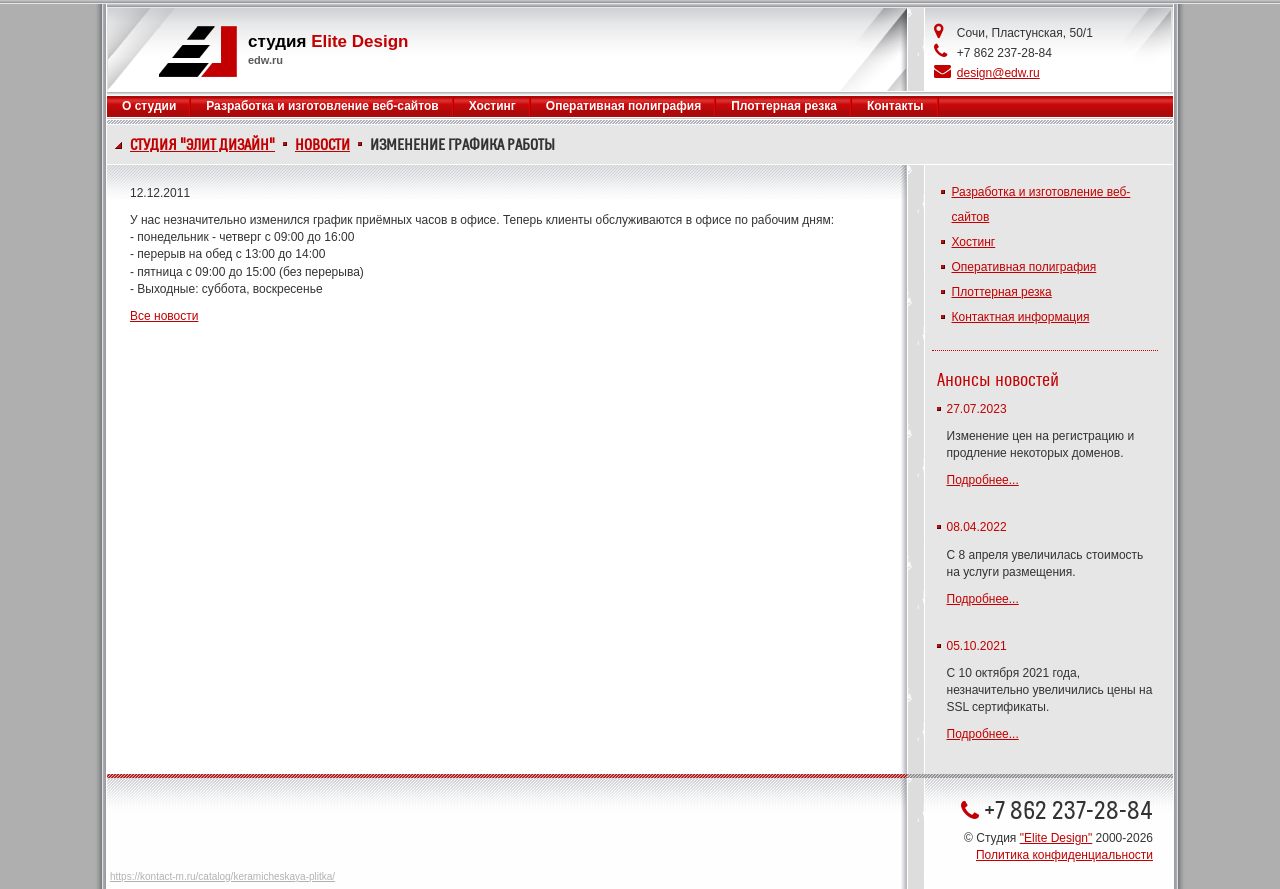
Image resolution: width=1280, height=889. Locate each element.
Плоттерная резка (784, 106)
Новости (322, 145)
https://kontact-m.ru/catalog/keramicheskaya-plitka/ (222, 876)
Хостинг (492, 106)
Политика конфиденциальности (1064, 855)
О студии (149, 106)
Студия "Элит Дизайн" (202, 145)
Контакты (895, 106)
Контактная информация (1021, 317)
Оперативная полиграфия (623, 106)
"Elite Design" (1056, 838)
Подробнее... (983, 480)
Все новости (164, 316)
